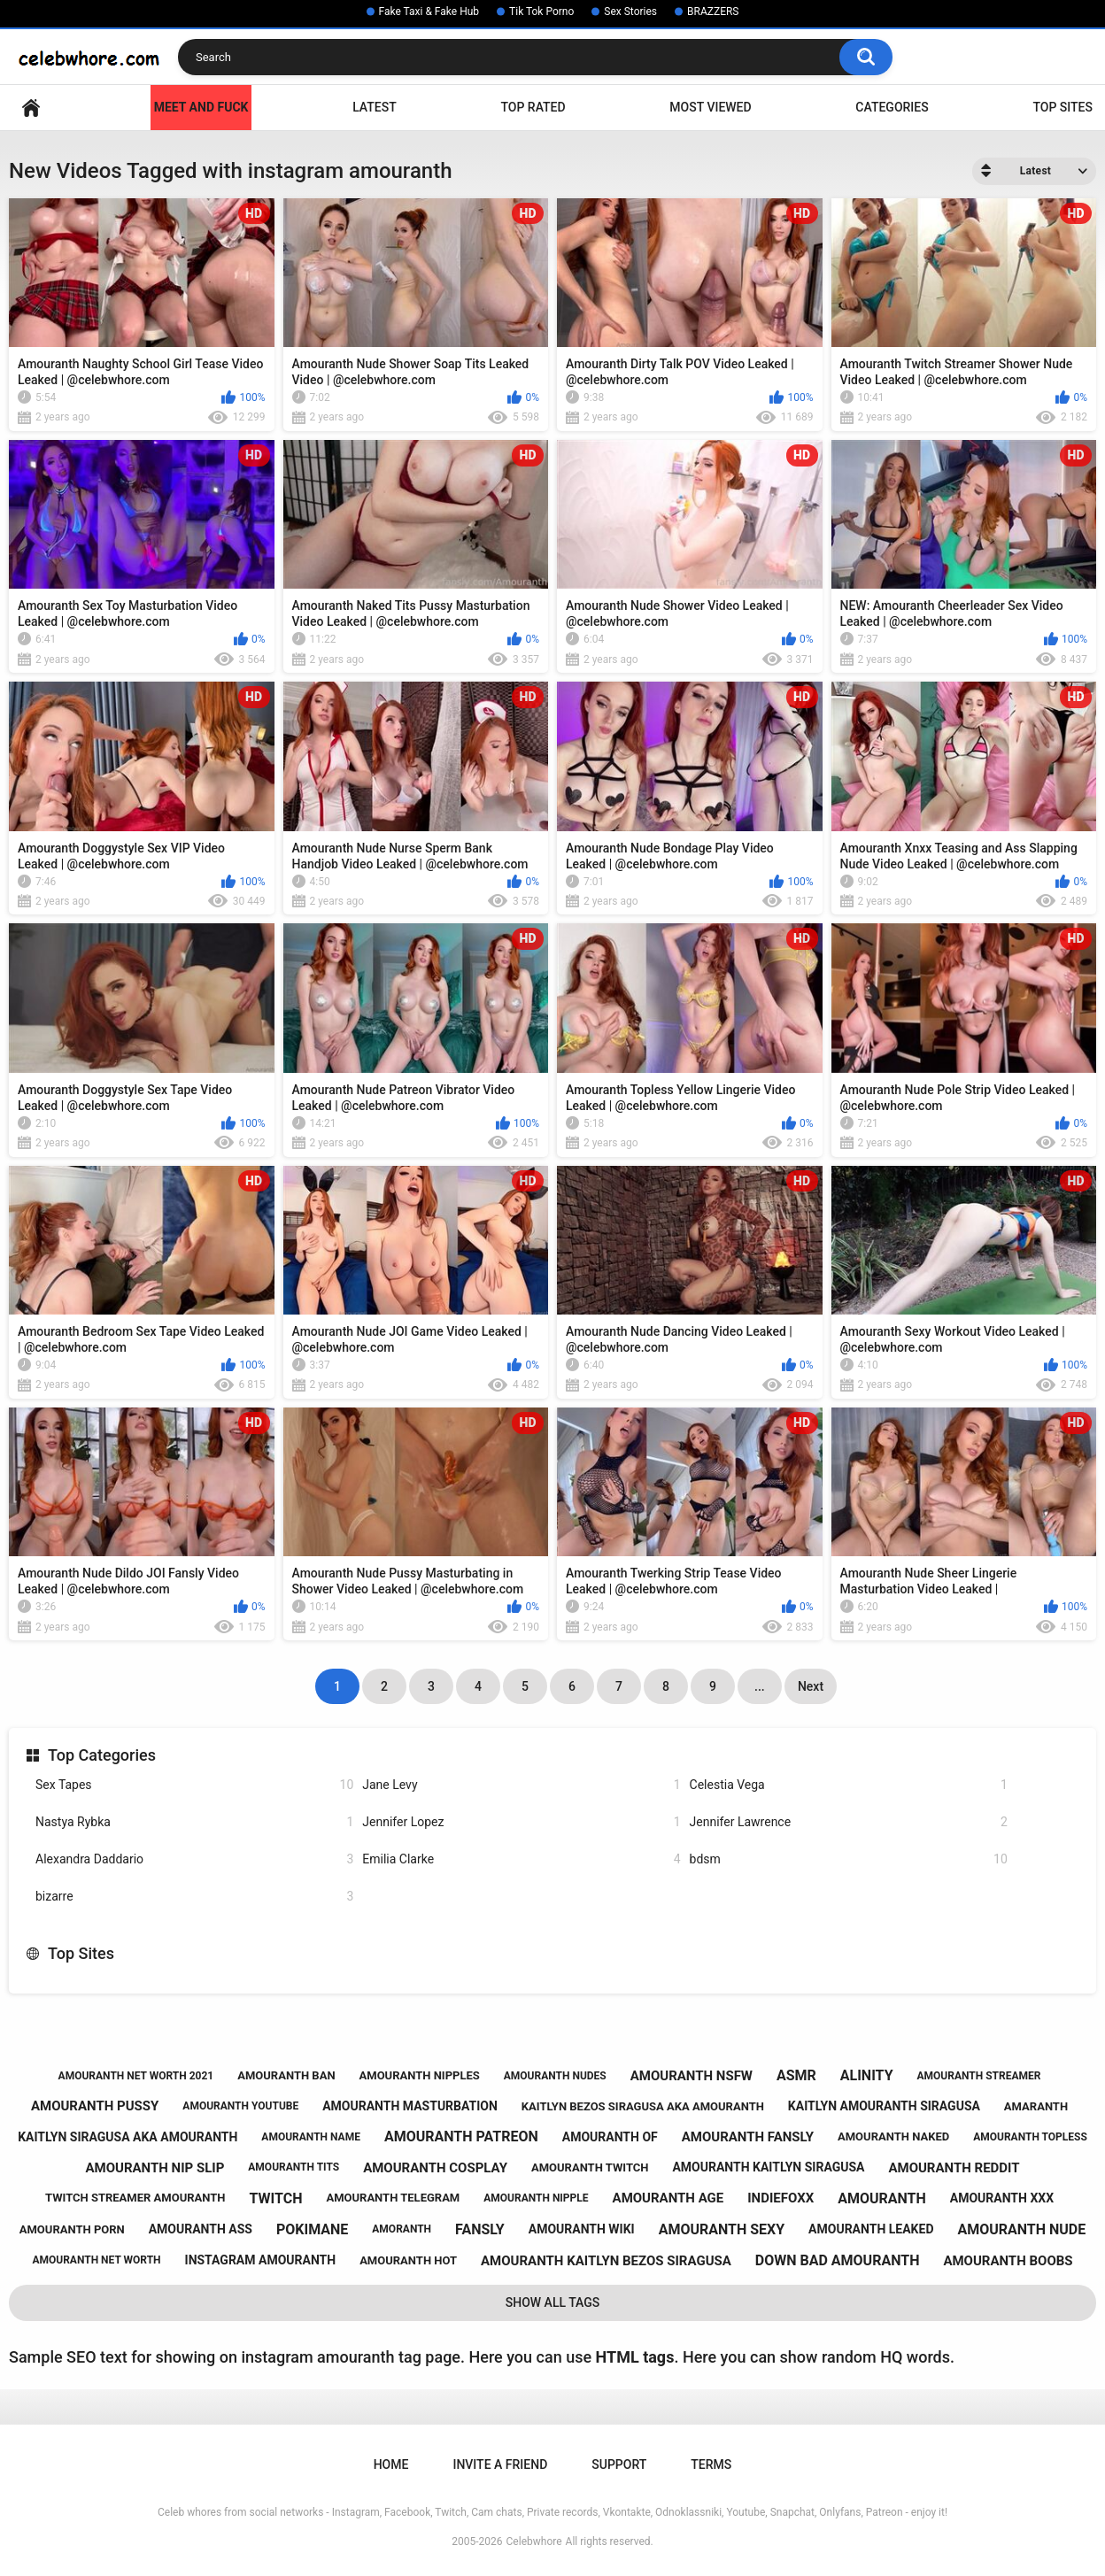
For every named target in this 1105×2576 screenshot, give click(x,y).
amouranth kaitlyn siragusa (768, 2167)
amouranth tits (293, 2167)
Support (618, 2464)
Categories (891, 107)
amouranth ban (286, 2075)
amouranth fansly (748, 2137)
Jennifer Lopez (521, 1822)
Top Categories (102, 1755)
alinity (866, 2075)
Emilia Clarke (521, 1859)
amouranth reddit (953, 2168)
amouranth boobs (1007, 2261)
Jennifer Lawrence (849, 1822)
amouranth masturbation (410, 2106)
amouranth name (310, 2137)
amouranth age (668, 2198)
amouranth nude (1021, 2229)
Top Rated (532, 107)
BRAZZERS (712, 11)
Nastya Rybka (194, 1822)
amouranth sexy (722, 2229)
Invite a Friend (499, 2464)
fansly (480, 2229)
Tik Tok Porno (541, 11)
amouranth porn (72, 2229)
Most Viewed (710, 107)
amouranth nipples (419, 2075)
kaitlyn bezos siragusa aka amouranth (643, 2106)
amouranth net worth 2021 (136, 2076)
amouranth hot (408, 2260)
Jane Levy (521, 1785)
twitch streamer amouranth (135, 2197)
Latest (374, 107)
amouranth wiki (582, 2229)
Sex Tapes (194, 1785)
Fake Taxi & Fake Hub (429, 11)
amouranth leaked (870, 2229)
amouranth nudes (555, 2076)
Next (810, 1686)
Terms (711, 2464)
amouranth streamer (979, 2076)
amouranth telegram (393, 2197)
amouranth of (610, 2137)
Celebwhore (534, 2541)
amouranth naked (893, 2136)
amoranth (401, 2229)
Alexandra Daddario (194, 1859)
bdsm (849, 1859)
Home (31, 107)
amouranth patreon (461, 2136)
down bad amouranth (837, 2260)
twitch (276, 2198)
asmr (796, 2075)
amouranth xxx (1002, 2198)
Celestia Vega (849, 1785)
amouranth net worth (96, 2260)
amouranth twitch (590, 2167)
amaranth (1036, 2106)
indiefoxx (780, 2198)
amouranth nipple (535, 2198)
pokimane (312, 2229)
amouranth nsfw (691, 2076)
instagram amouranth (260, 2260)
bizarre (194, 1896)
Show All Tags (553, 2302)
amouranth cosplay (435, 2168)
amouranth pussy (94, 2106)
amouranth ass (200, 2229)
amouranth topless (1030, 2137)
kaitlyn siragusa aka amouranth (127, 2137)
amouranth (882, 2198)
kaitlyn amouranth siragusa (884, 2106)
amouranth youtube (240, 2106)
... (759, 1686)
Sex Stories (630, 11)
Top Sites (1062, 107)
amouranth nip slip (154, 2168)
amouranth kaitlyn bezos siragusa (606, 2261)
